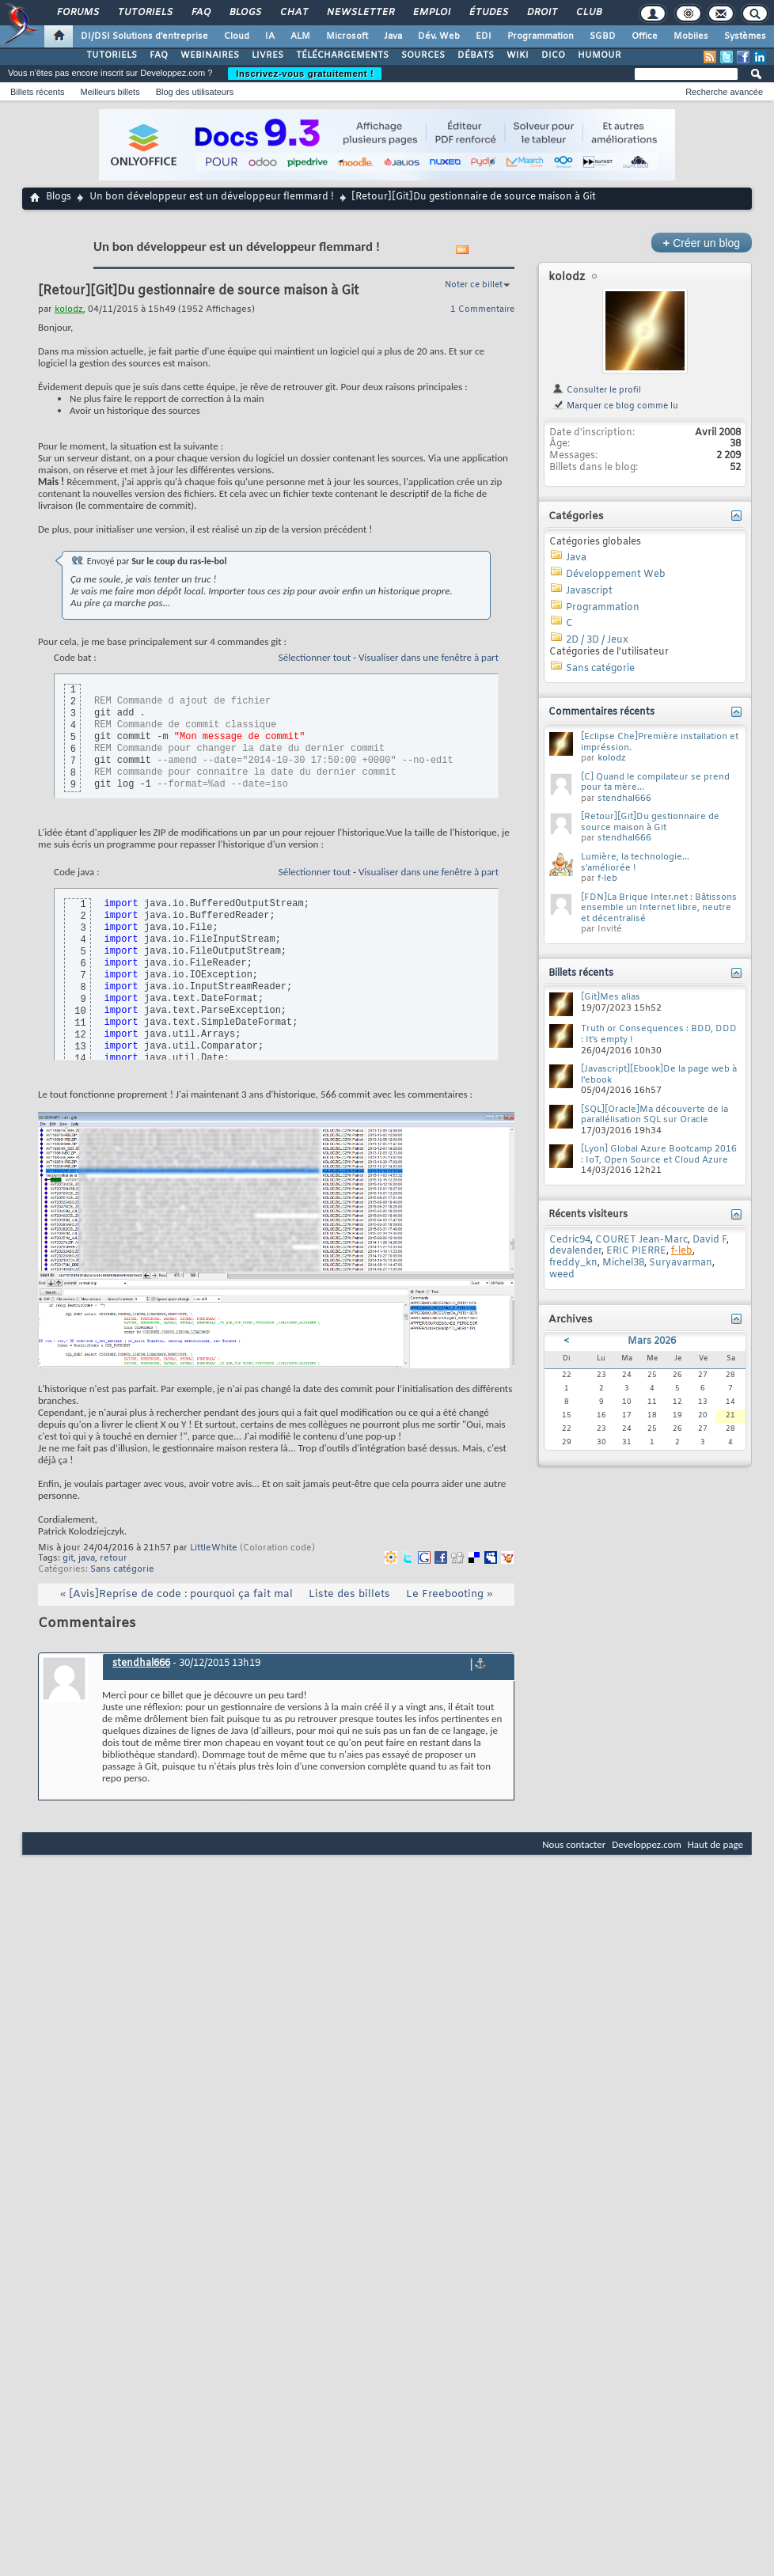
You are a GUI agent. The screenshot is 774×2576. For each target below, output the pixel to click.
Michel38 (623, 1263)
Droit (541, 12)
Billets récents (37, 92)
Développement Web (616, 574)
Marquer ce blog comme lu (615, 406)
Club (588, 12)
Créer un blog (701, 242)
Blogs (244, 12)
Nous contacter (573, 1844)
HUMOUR (599, 55)
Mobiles (690, 36)
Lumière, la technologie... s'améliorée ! (635, 863)
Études (488, 12)
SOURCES (423, 55)
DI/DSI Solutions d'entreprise (144, 36)
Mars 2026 (652, 1341)
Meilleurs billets (109, 92)
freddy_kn (573, 1263)
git (68, 1558)
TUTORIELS (111, 55)
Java (393, 36)
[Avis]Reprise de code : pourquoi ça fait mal (181, 1594)
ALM (300, 36)
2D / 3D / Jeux (597, 640)
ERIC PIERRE (636, 1251)
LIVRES (267, 55)
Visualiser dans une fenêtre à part (429, 657)
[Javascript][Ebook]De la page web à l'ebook (659, 1075)
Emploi (431, 12)
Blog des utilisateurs (194, 92)
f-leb (607, 878)
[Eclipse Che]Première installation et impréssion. (659, 742)
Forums (77, 12)
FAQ (200, 12)
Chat (293, 12)
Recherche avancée (724, 92)
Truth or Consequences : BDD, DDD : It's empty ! (659, 1034)
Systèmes (745, 36)
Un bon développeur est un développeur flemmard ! (211, 197)
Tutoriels (144, 12)
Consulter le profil (596, 390)
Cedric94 (569, 1240)
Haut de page (715, 1844)
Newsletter (359, 12)
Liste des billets (349, 1594)
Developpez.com (646, 1844)
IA (270, 36)
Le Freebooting (445, 1594)
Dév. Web (439, 36)
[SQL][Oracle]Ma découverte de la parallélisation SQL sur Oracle (654, 1115)
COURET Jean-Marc (641, 1240)
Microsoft (347, 36)
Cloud (236, 36)
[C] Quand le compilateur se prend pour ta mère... (655, 783)
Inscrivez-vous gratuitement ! (305, 73)
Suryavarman (680, 1263)
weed (562, 1275)
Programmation (540, 36)
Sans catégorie (122, 1569)
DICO (553, 55)
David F (709, 1240)
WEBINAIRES (209, 55)
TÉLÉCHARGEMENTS (342, 55)
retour (113, 1558)
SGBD (603, 36)
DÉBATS (475, 55)
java (86, 1558)
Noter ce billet (474, 284)
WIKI (518, 55)
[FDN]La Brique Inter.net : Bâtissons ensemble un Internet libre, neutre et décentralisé (659, 908)
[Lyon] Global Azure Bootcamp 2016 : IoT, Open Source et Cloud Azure (659, 1155)
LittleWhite (213, 1548)
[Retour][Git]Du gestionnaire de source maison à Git (650, 822)
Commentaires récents (601, 712)
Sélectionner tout (315, 657)
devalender (575, 1251)
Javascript (589, 591)
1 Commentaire (482, 309)
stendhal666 (141, 1663)
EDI (483, 36)
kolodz (566, 277)
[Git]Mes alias (610, 997)
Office (645, 36)
